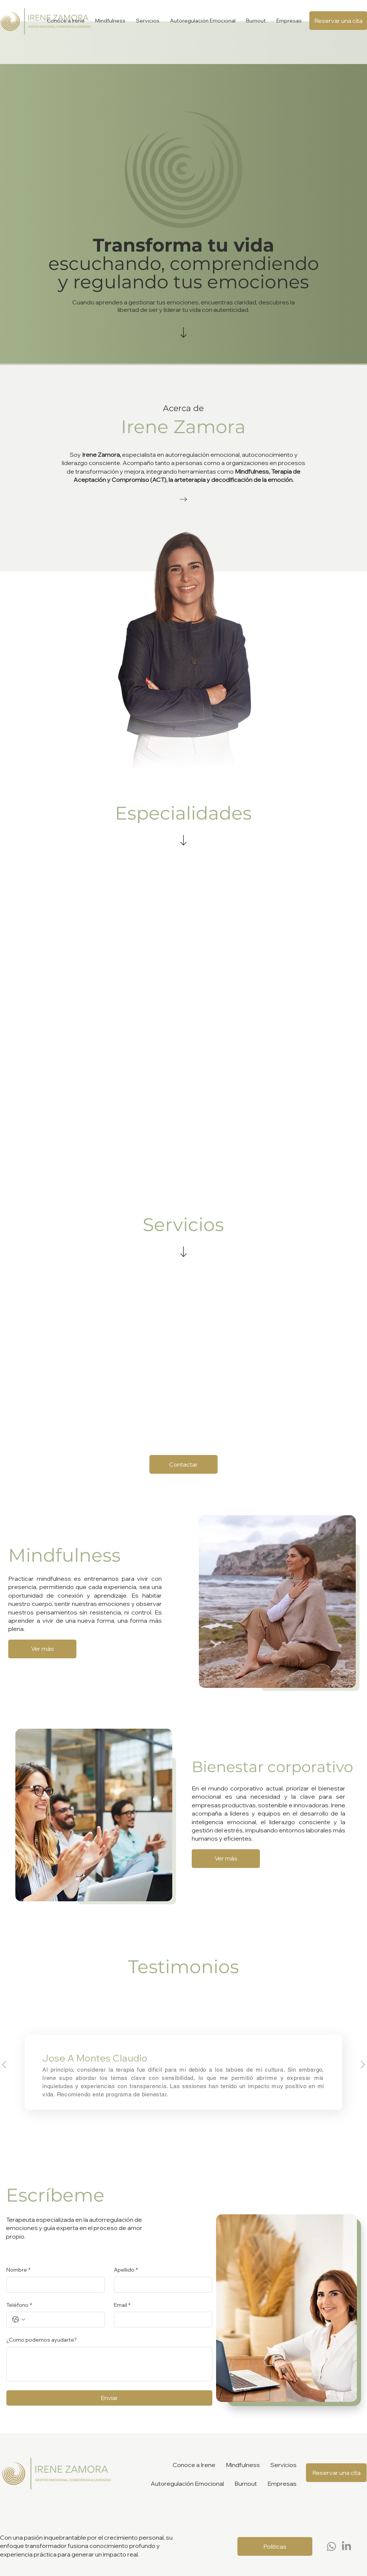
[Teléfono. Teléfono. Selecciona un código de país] (18, 2319)
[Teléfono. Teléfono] (63, 2319)
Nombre (18, 2270)
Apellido (126, 2270)
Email (122, 2305)
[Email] (160, 2319)
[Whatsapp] (331, 2546)
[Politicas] (274, 2546)
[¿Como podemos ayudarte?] (109, 2364)
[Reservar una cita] (338, 20)
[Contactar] (183, 1464)
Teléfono (19, 2305)
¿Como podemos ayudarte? (41, 2339)
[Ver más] (42, 1649)
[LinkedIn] (346, 2546)
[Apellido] (160, 2284)
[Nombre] (53, 2284)
